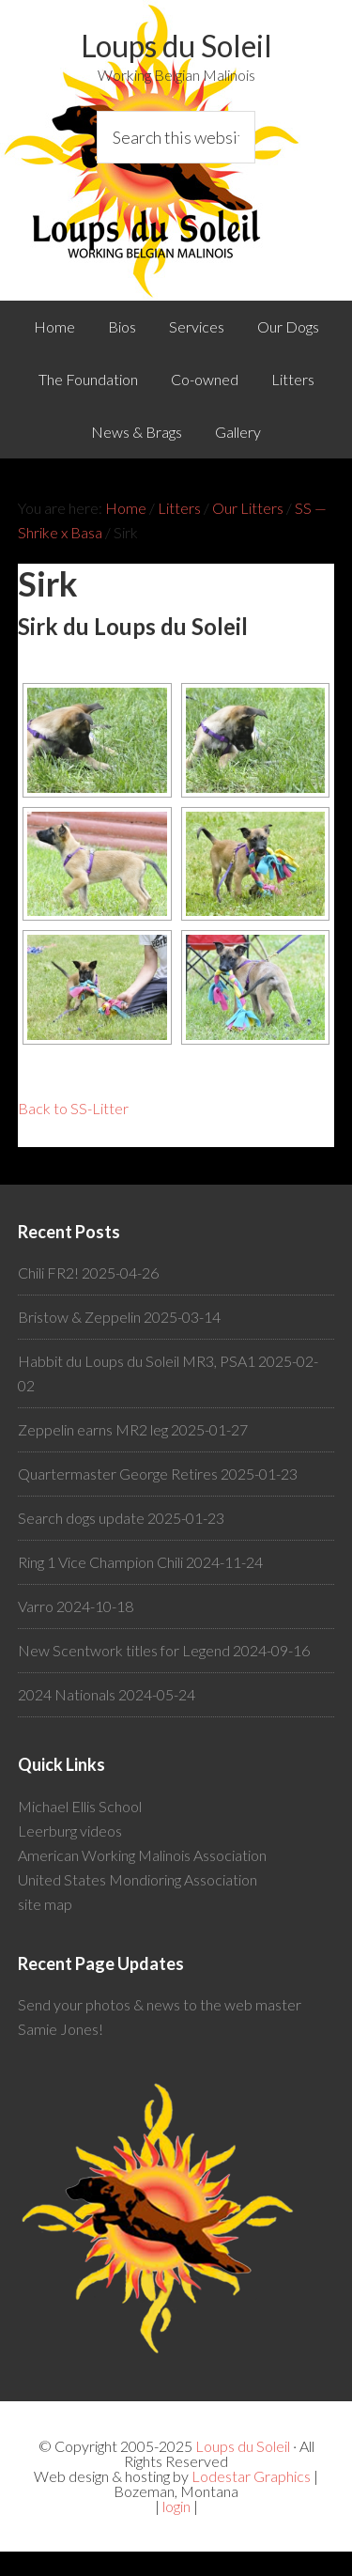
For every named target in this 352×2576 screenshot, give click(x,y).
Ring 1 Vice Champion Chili (100, 1562)
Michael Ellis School (80, 1806)
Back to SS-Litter (73, 1108)
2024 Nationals (66, 1694)
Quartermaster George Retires (118, 1473)
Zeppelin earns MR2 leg (93, 1429)
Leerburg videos (70, 1830)
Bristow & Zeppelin (79, 1317)
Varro (36, 1606)
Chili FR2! (48, 1272)
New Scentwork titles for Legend (124, 1650)
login (176, 2506)
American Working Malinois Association (142, 1855)
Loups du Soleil (176, 45)
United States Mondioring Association (137, 1879)
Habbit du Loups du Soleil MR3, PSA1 (136, 1361)
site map (45, 1904)
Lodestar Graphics (251, 2476)
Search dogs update (81, 1518)
